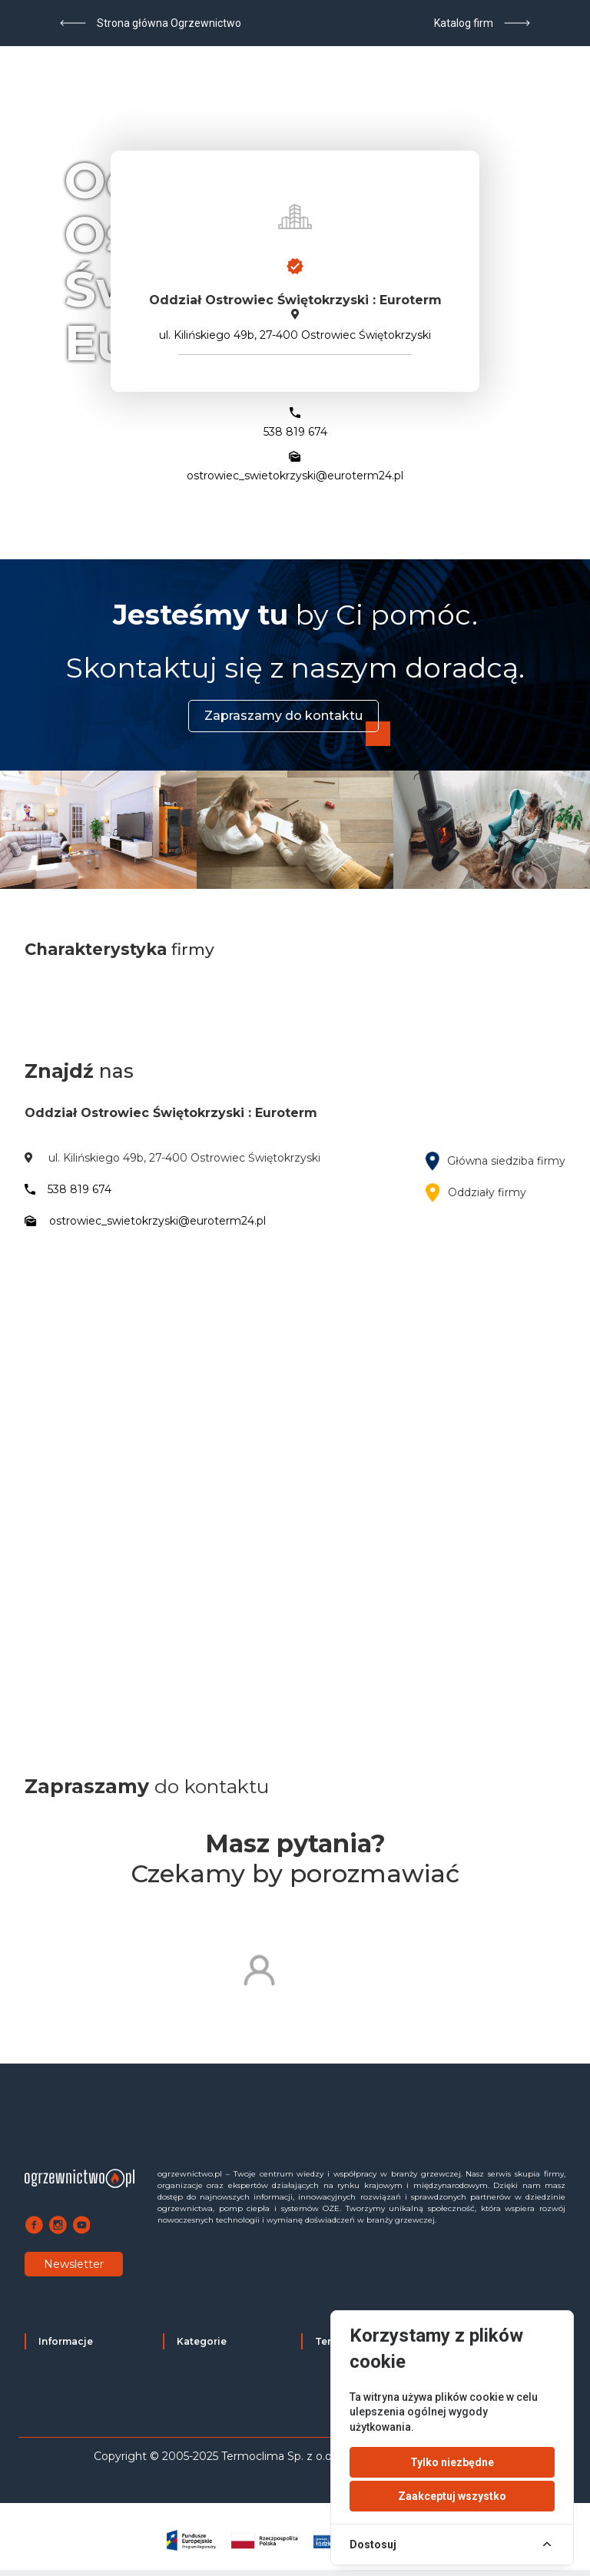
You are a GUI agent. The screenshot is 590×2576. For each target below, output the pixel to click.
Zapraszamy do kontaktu (283, 715)
